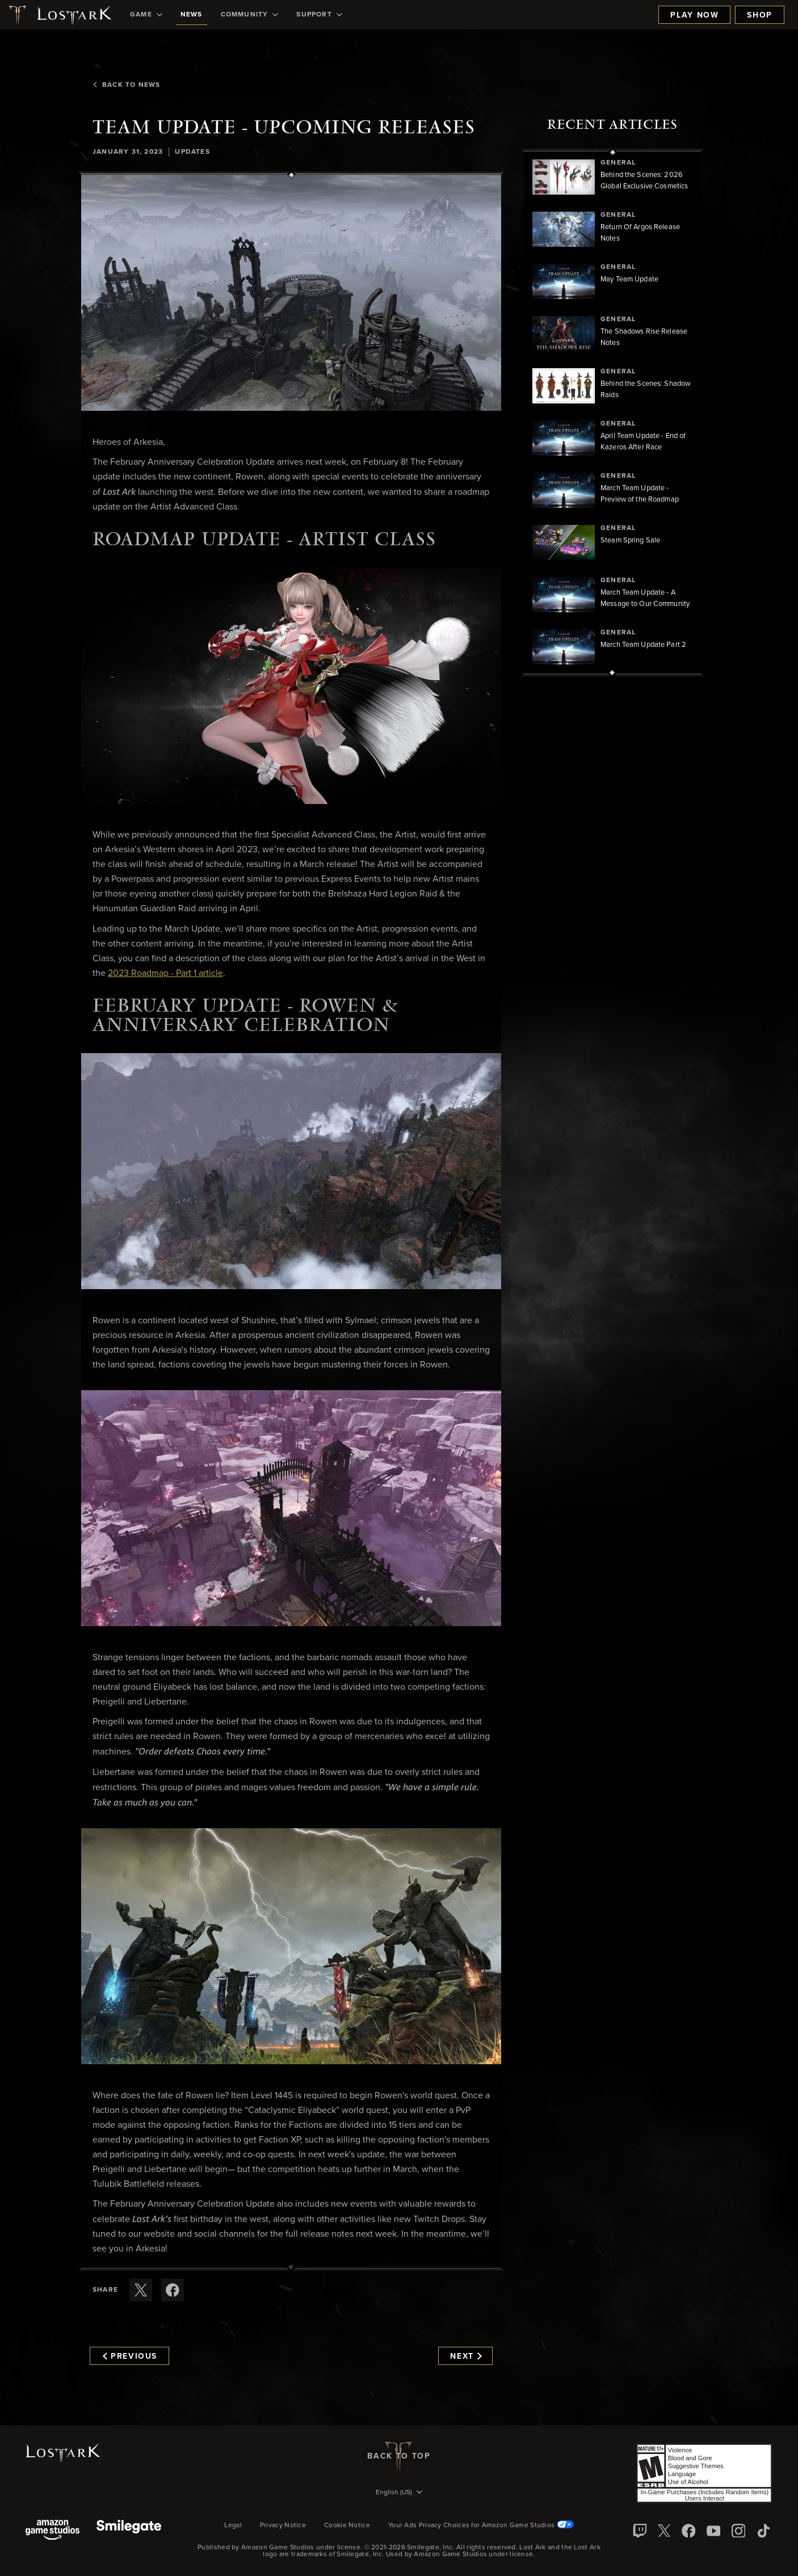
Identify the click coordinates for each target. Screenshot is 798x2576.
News (191, 14)
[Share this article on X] (140, 2290)
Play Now (694, 15)
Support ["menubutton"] (319, 14)
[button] (291, 293)
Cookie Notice (347, 2525)
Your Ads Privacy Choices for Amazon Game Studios (481, 2525)
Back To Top (398, 2456)
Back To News (126, 85)
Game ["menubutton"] (146, 14)
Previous (130, 2356)
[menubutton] (399, 2493)
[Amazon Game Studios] (52, 2531)
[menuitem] (146, 15)
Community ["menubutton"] (250, 14)
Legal (233, 2525)
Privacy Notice (283, 2525)
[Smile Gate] (128, 2531)
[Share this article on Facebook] (172, 2290)
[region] (612, 412)
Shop (759, 15)
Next (465, 2356)
